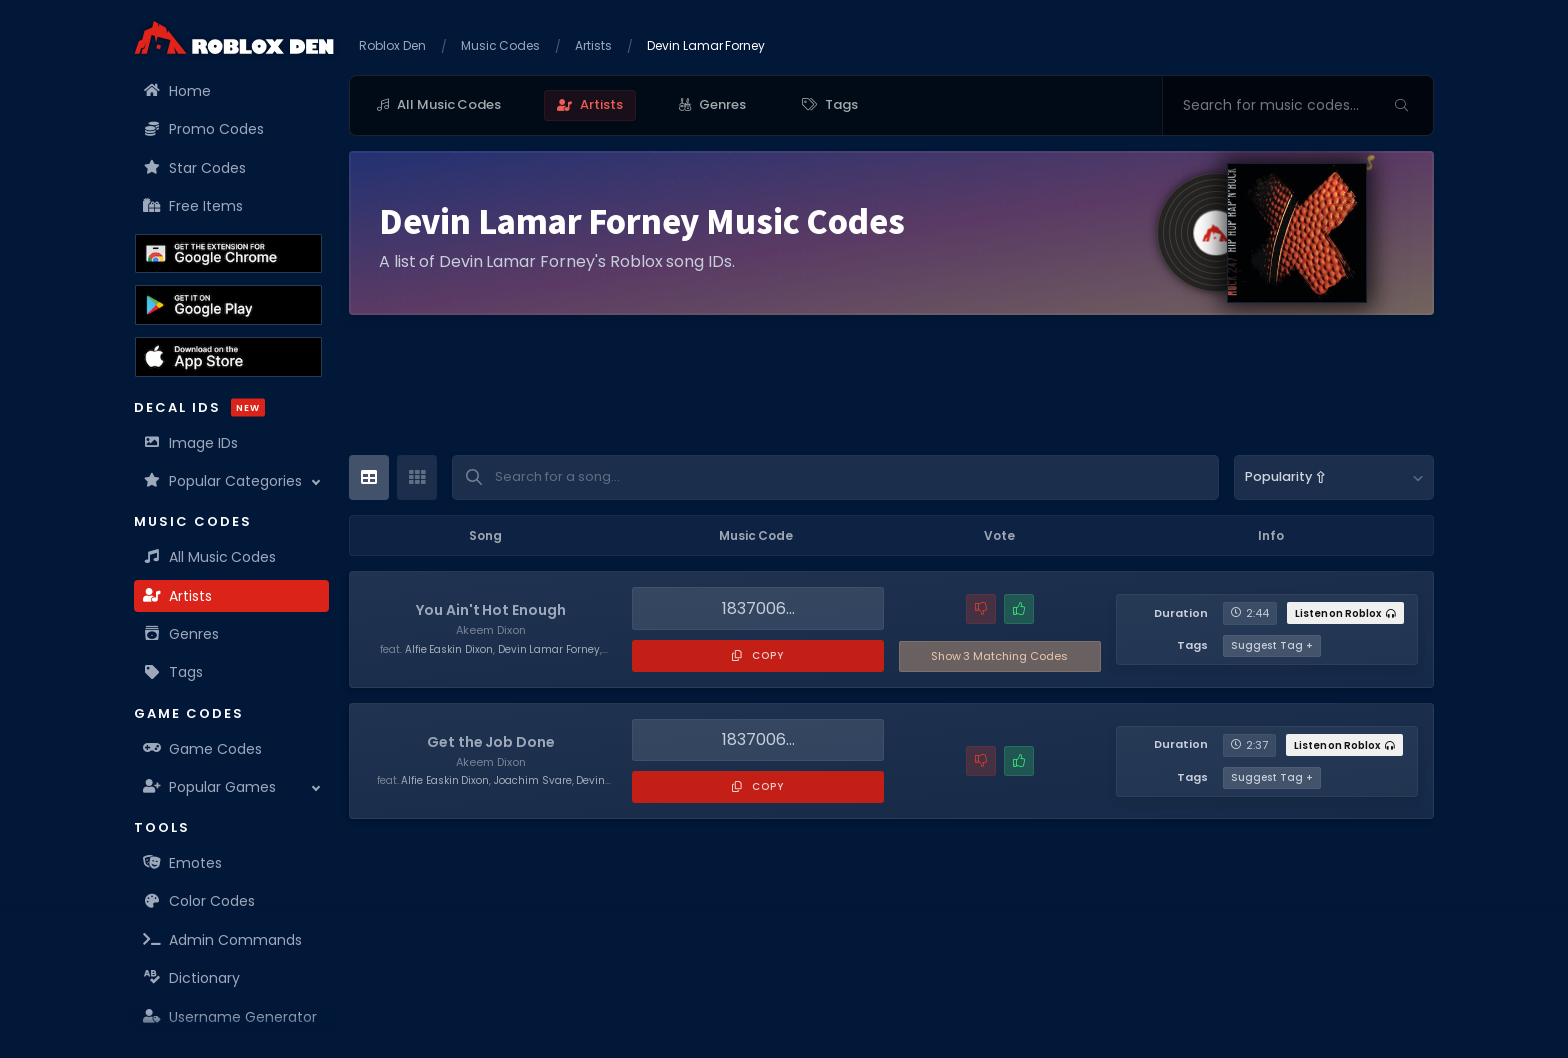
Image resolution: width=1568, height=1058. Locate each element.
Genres (181, 634)
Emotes (183, 863)
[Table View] (369, 477)
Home (177, 91)
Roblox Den (392, 45)
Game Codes (203, 749)
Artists (178, 596)
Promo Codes (204, 129)
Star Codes (195, 168)
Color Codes (199, 901)
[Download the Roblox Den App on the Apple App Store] (228, 357)
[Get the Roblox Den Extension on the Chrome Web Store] (228, 254)
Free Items (193, 206)
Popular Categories (223, 481)
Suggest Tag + (1272, 645)
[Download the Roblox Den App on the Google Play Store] (228, 305)
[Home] (234, 37)
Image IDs (191, 443)
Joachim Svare (533, 780)
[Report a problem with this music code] (981, 609)
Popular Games (210, 787)
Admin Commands (223, 940)
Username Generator (230, 1017)
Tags (173, 672)
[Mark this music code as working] (1019, 609)
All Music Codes (210, 557)
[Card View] (417, 477)
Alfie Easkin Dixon (449, 649)
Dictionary (192, 978)
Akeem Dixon (491, 630)
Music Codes (501, 45)
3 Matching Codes (999, 656)
